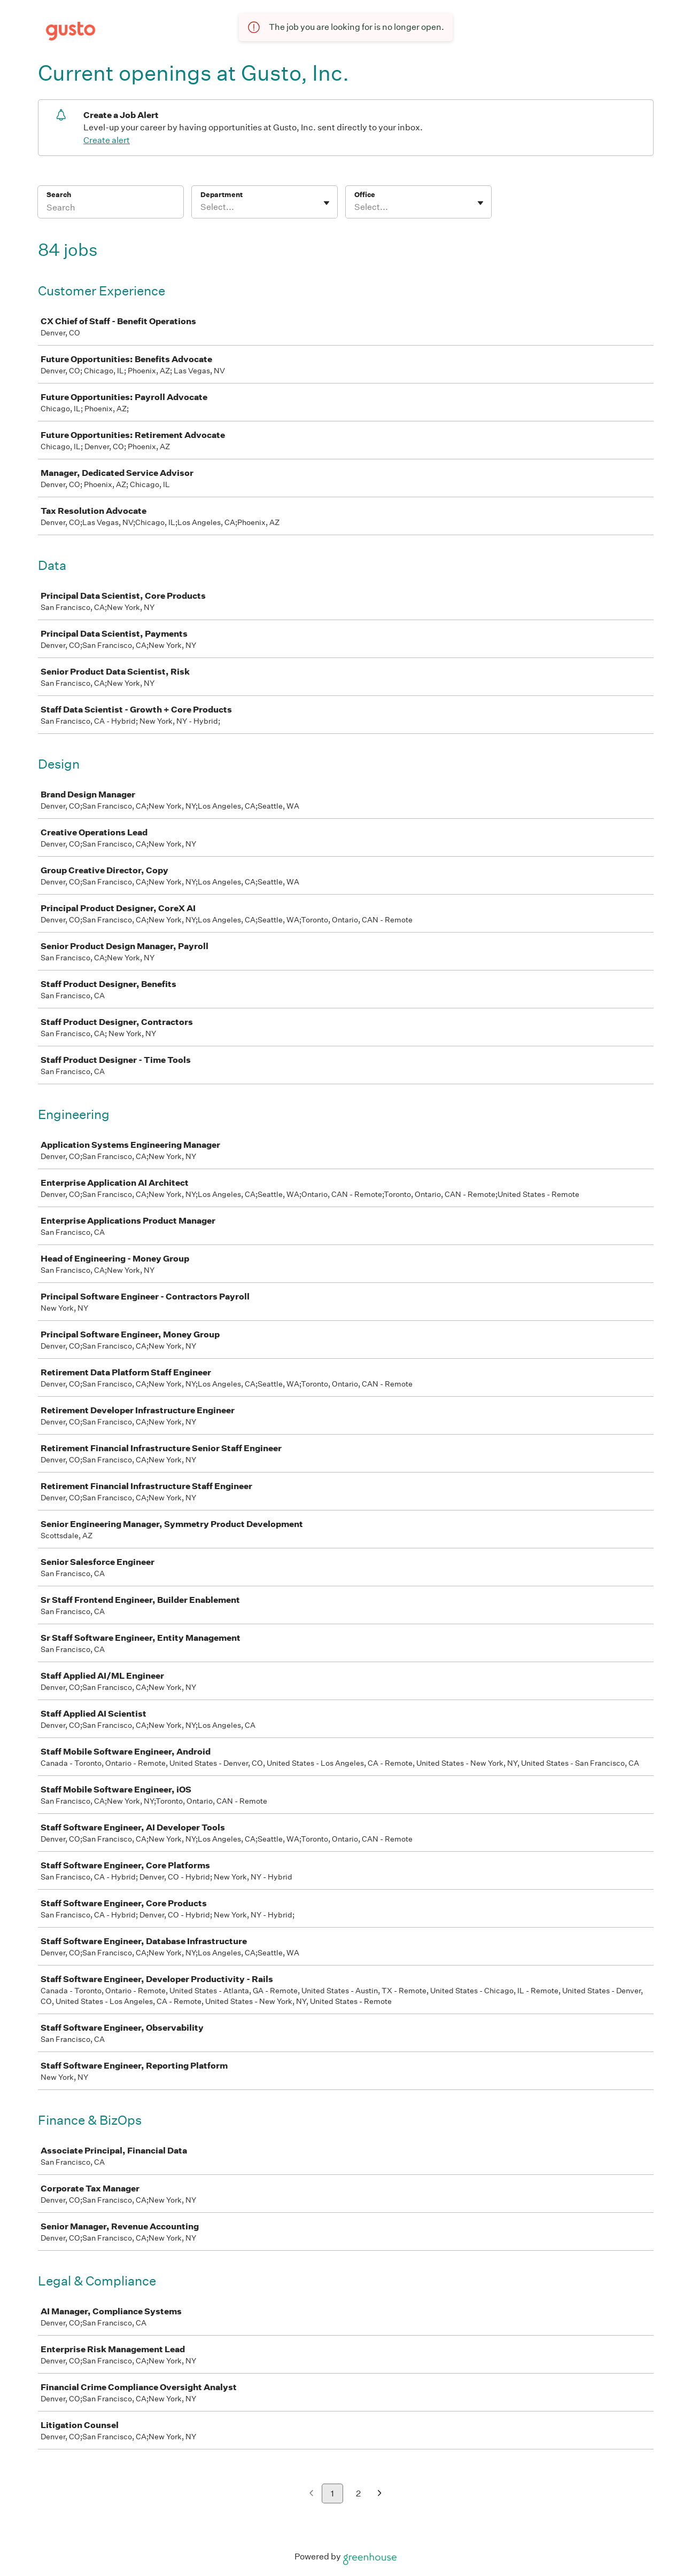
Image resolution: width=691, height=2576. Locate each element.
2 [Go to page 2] (358, 2493)
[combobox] (201, 207)
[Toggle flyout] (326, 203)
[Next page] (380, 2494)
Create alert (106, 140)
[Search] (110, 209)
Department (221, 194)
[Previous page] (311, 2494)
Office (364, 194)
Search (59, 194)
